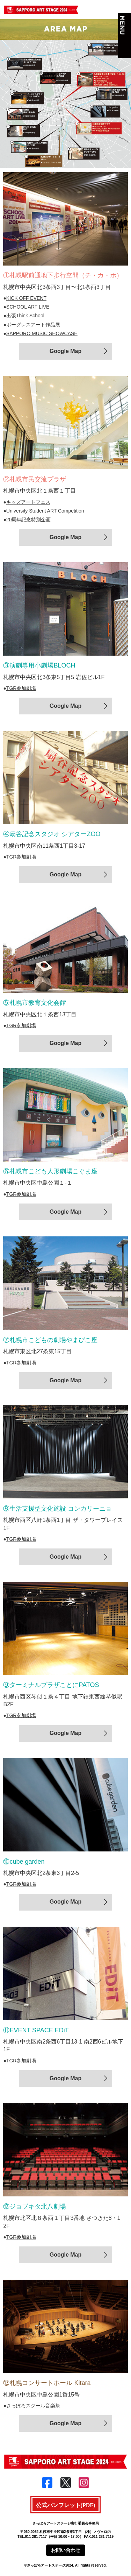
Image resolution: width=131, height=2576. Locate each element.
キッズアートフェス (28, 502)
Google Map (66, 351)
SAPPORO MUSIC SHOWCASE (42, 333)
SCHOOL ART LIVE (27, 307)
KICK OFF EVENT (26, 298)
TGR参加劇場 (21, 688)
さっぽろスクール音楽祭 (33, 2405)
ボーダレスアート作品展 (33, 324)
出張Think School (25, 315)
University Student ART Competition (45, 511)
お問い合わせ (65, 2550)
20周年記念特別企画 (28, 519)
